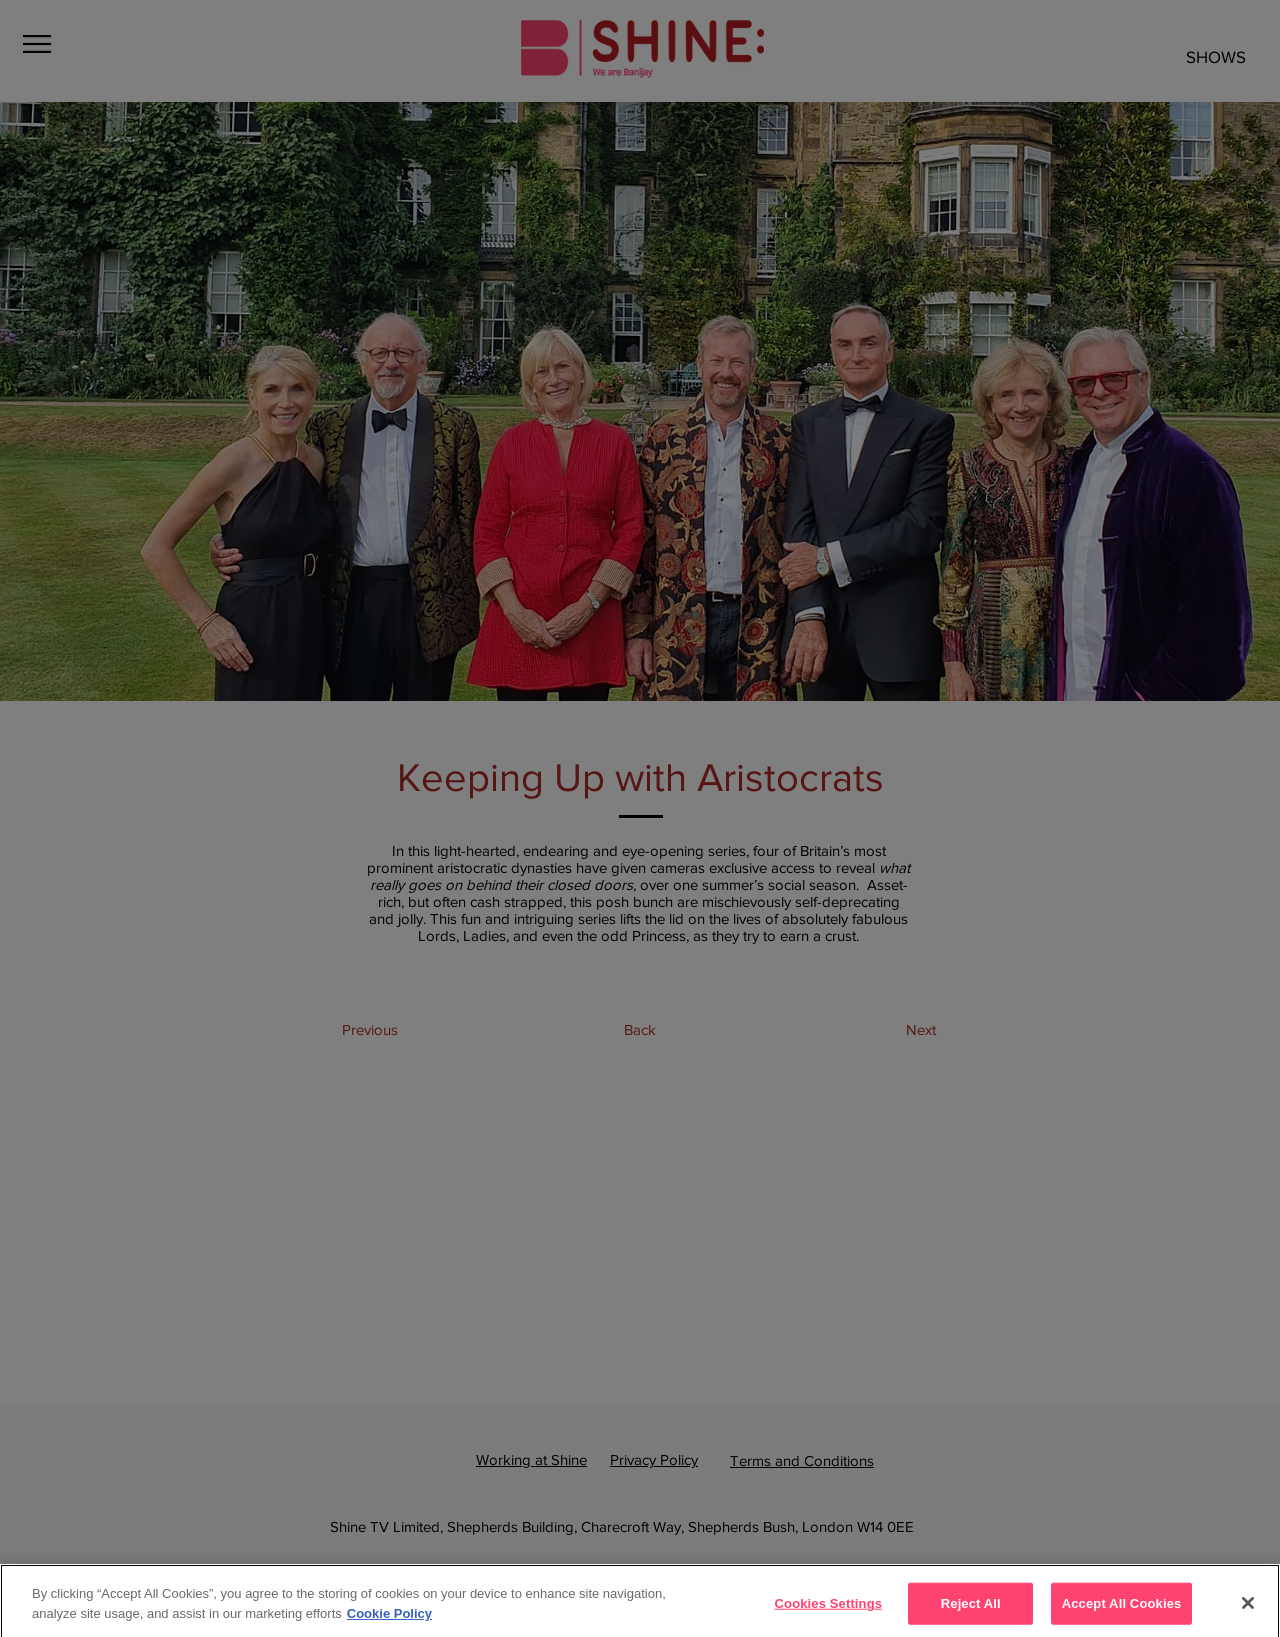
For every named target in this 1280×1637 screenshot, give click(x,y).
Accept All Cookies (1122, 1611)
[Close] (1248, 1611)
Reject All (971, 1611)
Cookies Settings (829, 1611)
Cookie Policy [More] (389, 1620)
